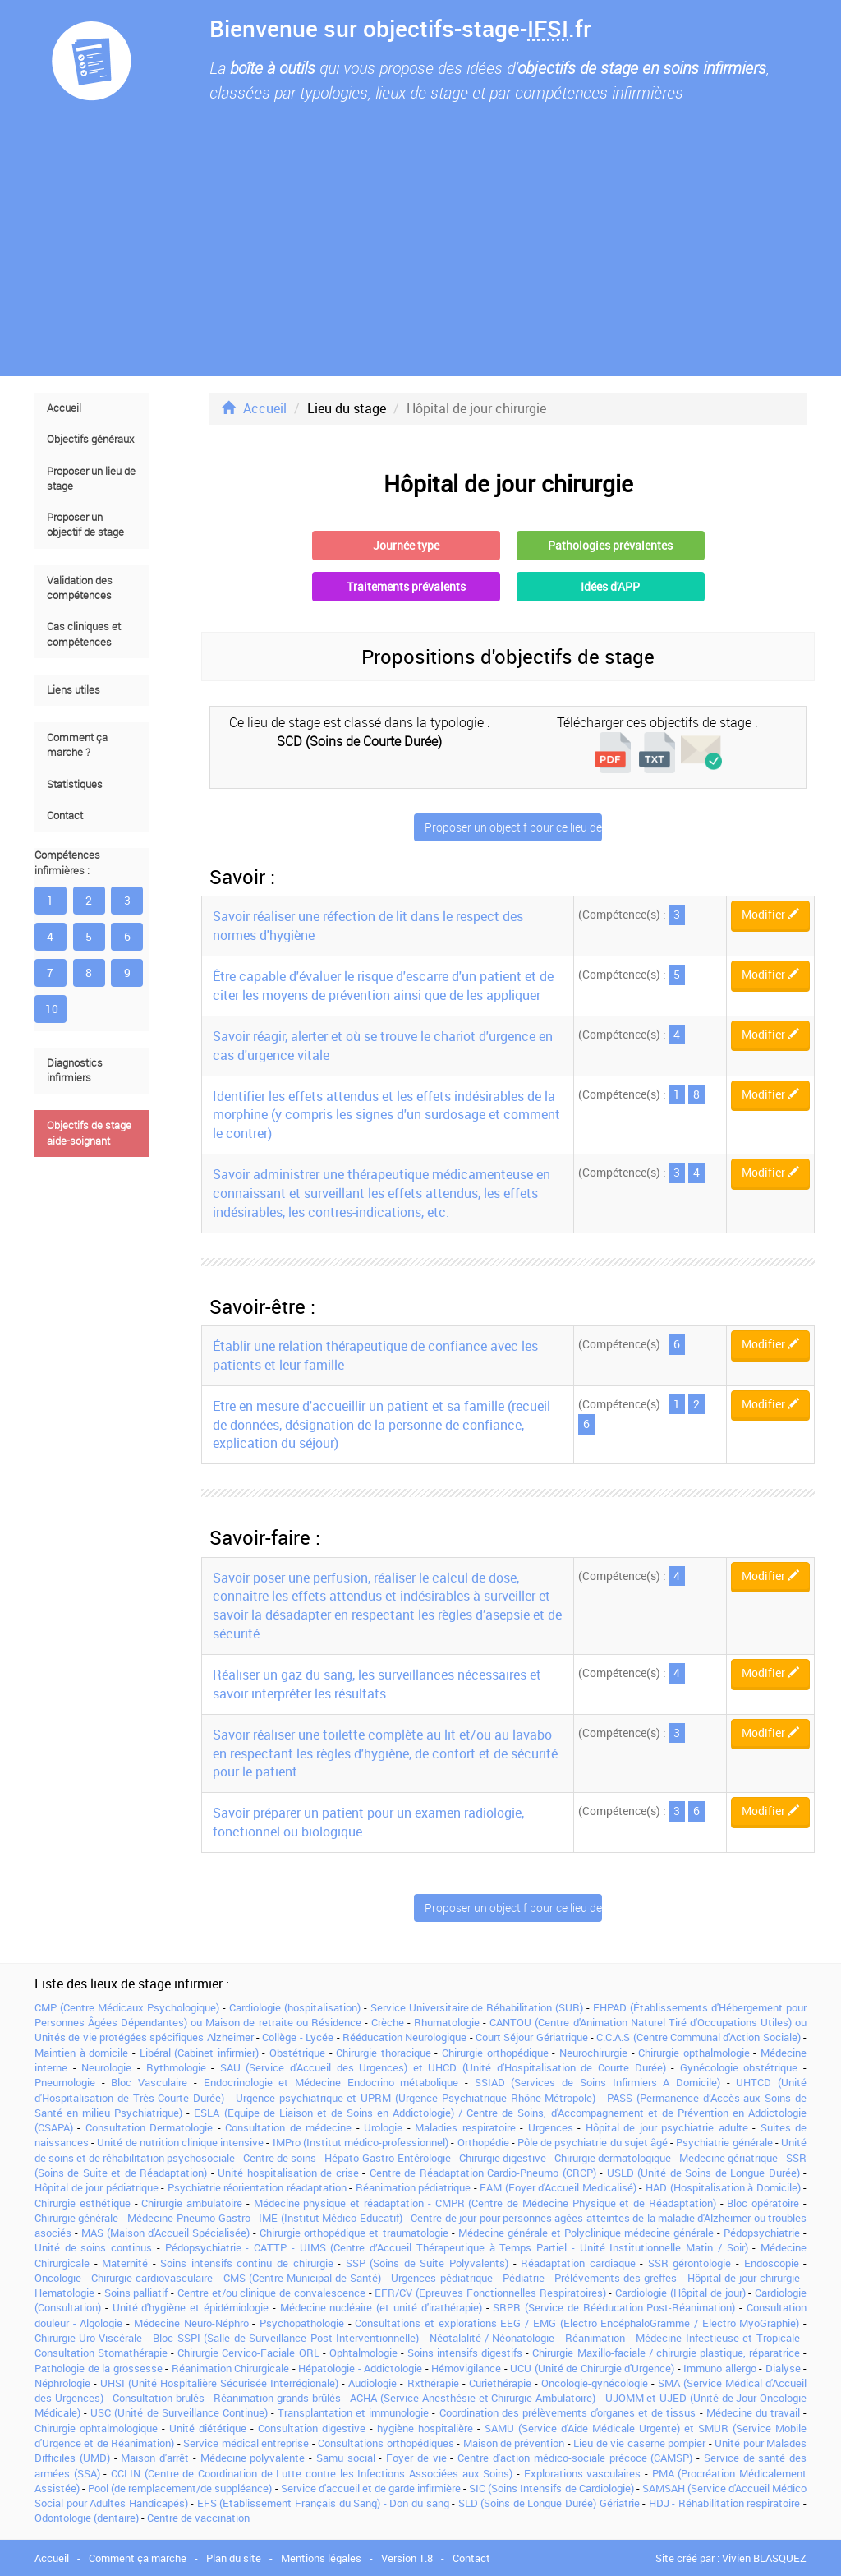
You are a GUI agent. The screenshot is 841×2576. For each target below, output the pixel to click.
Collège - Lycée (297, 2037)
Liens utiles (73, 690)
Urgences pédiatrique (441, 2277)
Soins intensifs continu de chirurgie (246, 2263)
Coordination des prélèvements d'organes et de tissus (567, 2412)
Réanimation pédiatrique (413, 2187)
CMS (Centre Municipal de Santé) (302, 2277)
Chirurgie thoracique (383, 2052)
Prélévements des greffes (615, 2277)
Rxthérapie (433, 2383)
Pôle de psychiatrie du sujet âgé (592, 2142)
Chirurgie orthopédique (495, 2052)
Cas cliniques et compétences (84, 634)
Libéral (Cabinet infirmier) (199, 2052)
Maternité (125, 2263)
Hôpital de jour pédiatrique (96, 2187)
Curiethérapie (500, 2383)
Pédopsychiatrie (762, 2232)
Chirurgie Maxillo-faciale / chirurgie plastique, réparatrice (666, 2352)
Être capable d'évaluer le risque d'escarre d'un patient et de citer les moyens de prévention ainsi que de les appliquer (383, 985)
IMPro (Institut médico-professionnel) (360, 2142)
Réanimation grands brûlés (277, 2397)
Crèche (387, 2022)
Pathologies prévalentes (610, 545)
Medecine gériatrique (728, 2157)
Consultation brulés (159, 2397)
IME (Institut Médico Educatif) (330, 2217)
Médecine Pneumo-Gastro (188, 2217)
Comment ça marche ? (77, 744)
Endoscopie (771, 2263)
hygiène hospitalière (425, 2428)
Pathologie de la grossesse (98, 2368)
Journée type (406, 545)
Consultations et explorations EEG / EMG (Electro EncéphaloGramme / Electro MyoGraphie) (577, 2323)
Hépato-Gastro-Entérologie (387, 2157)
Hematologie (64, 2292)
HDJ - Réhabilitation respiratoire (725, 2502)
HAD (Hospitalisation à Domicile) (723, 2187)
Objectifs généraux (90, 439)
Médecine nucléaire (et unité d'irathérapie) (381, 2307)
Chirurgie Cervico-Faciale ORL (248, 2352)
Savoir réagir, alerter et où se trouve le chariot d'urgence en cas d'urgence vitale (383, 1045)
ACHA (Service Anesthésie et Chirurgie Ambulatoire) (472, 2397)
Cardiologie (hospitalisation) (295, 2007)
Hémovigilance (466, 2368)
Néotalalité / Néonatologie (492, 2337)
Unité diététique (207, 2428)
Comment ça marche (137, 2558)
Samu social (345, 2457)
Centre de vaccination (198, 2517)
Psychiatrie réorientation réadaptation (257, 2187)
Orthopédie (483, 2142)
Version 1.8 (407, 2558)
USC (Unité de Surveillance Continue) (179, 2412)
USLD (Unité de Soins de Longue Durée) (703, 2172)
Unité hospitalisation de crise (288, 2172)
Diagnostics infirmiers (75, 1070)
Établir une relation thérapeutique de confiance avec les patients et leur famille (375, 1355)
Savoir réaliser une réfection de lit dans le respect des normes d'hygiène (368, 925)
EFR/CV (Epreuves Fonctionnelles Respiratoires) (490, 2292)
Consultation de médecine (288, 2127)
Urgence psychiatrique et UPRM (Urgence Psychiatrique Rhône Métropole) (416, 2097)
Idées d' (610, 586)
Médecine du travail (753, 2412)
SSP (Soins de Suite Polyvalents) (427, 2263)
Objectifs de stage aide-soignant (89, 1132)
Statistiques (75, 784)
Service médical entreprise (246, 2442)
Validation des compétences (80, 588)
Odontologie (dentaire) (86, 2517)
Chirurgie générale (76, 2217)
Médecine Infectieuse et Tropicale (717, 2337)
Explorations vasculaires (582, 2473)
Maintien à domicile (81, 2052)
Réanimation (595, 2337)
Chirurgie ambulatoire (191, 2203)
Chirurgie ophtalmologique (96, 2428)
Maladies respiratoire (465, 2127)
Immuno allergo (719, 2368)
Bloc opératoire (763, 2203)
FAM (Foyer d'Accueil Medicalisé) (558, 2187)
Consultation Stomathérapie (101, 2352)
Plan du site (233, 2558)
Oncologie (57, 2277)
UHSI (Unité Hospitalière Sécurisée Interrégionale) (219, 2383)
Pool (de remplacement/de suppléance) (180, 2488)
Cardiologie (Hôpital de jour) (680, 2292)
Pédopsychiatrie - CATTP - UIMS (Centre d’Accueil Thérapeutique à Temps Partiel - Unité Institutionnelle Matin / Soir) (456, 2247)
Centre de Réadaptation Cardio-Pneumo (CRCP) (483, 2172)
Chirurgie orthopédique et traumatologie (354, 2232)
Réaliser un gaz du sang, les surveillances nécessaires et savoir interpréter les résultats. (377, 1684)
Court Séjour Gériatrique (532, 2037)
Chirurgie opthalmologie (694, 2052)
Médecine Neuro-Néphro (191, 2323)
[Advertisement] (420, 253)
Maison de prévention (514, 2442)
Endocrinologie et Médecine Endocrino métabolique (331, 2082)
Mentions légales (321, 2558)
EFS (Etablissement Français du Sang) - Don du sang (323, 2502)
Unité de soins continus (93, 2247)
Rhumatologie (447, 2022)
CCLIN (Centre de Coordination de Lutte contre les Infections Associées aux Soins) (311, 2473)
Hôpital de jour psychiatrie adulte (667, 2127)
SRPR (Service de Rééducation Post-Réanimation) (614, 2307)
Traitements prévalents (406, 586)
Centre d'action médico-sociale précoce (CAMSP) (574, 2457)
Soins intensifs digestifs (464, 2352)
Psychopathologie (302, 2323)
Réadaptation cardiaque (578, 2263)
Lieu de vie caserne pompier (639, 2442)
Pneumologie (64, 2082)
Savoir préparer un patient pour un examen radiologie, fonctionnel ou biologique (368, 1822)
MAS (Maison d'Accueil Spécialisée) (165, 2232)
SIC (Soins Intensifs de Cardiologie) (551, 2488)
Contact (65, 816)
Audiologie (372, 2383)
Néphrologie (62, 2383)
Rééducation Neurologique (404, 2037)
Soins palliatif (136, 2292)
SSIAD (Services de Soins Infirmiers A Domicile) (597, 2082)
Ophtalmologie (363, 2352)
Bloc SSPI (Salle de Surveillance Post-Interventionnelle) (285, 2337)
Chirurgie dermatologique (612, 2157)
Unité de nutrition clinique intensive (180, 2142)
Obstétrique (297, 2052)
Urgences (550, 2127)
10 (51, 1008)
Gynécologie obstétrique (739, 2067)
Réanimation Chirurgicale (231, 2368)
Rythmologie (176, 2067)
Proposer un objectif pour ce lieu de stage (513, 827)
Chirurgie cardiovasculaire (152, 2277)
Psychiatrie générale (724, 2142)
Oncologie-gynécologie (594, 2383)
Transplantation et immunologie (353, 2412)
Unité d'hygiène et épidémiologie (191, 2307)
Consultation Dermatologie (149, 2127)
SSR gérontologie (690, 2263)
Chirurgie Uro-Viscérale (88, 2337)
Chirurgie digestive (502, 2157)
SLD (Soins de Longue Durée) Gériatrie (549, 2502)
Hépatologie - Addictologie (360, 2368)
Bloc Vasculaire (149, 2082)
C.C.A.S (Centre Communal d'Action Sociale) (698, 2037)
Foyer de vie (416, 2457)
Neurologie (106, 2067)
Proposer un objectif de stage (85, 524)
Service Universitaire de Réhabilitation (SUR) (477, 2007)
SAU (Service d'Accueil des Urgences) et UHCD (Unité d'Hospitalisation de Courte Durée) (443, 2067)
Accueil (64, 408)
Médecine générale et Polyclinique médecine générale (586, 2232)
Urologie (383, 2127)
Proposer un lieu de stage (91, 478)
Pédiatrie (524, 2277)
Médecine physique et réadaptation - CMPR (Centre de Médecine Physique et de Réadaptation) (485, 2203)
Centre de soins (279, 2157)
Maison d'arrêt (155, 2457)
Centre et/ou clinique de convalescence (271, 2292)
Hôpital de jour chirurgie (743, 2277)
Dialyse (783, 2368)
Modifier (770, 914)
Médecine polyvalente (253, 2457)
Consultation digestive (311, 2428)
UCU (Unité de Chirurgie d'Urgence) (592, 2368)
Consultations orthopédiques (385, 2442)
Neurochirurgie (593, 2052)
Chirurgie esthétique (82, 2203)
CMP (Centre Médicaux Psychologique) (126, 2007)
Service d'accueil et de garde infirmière (371, 2488)
